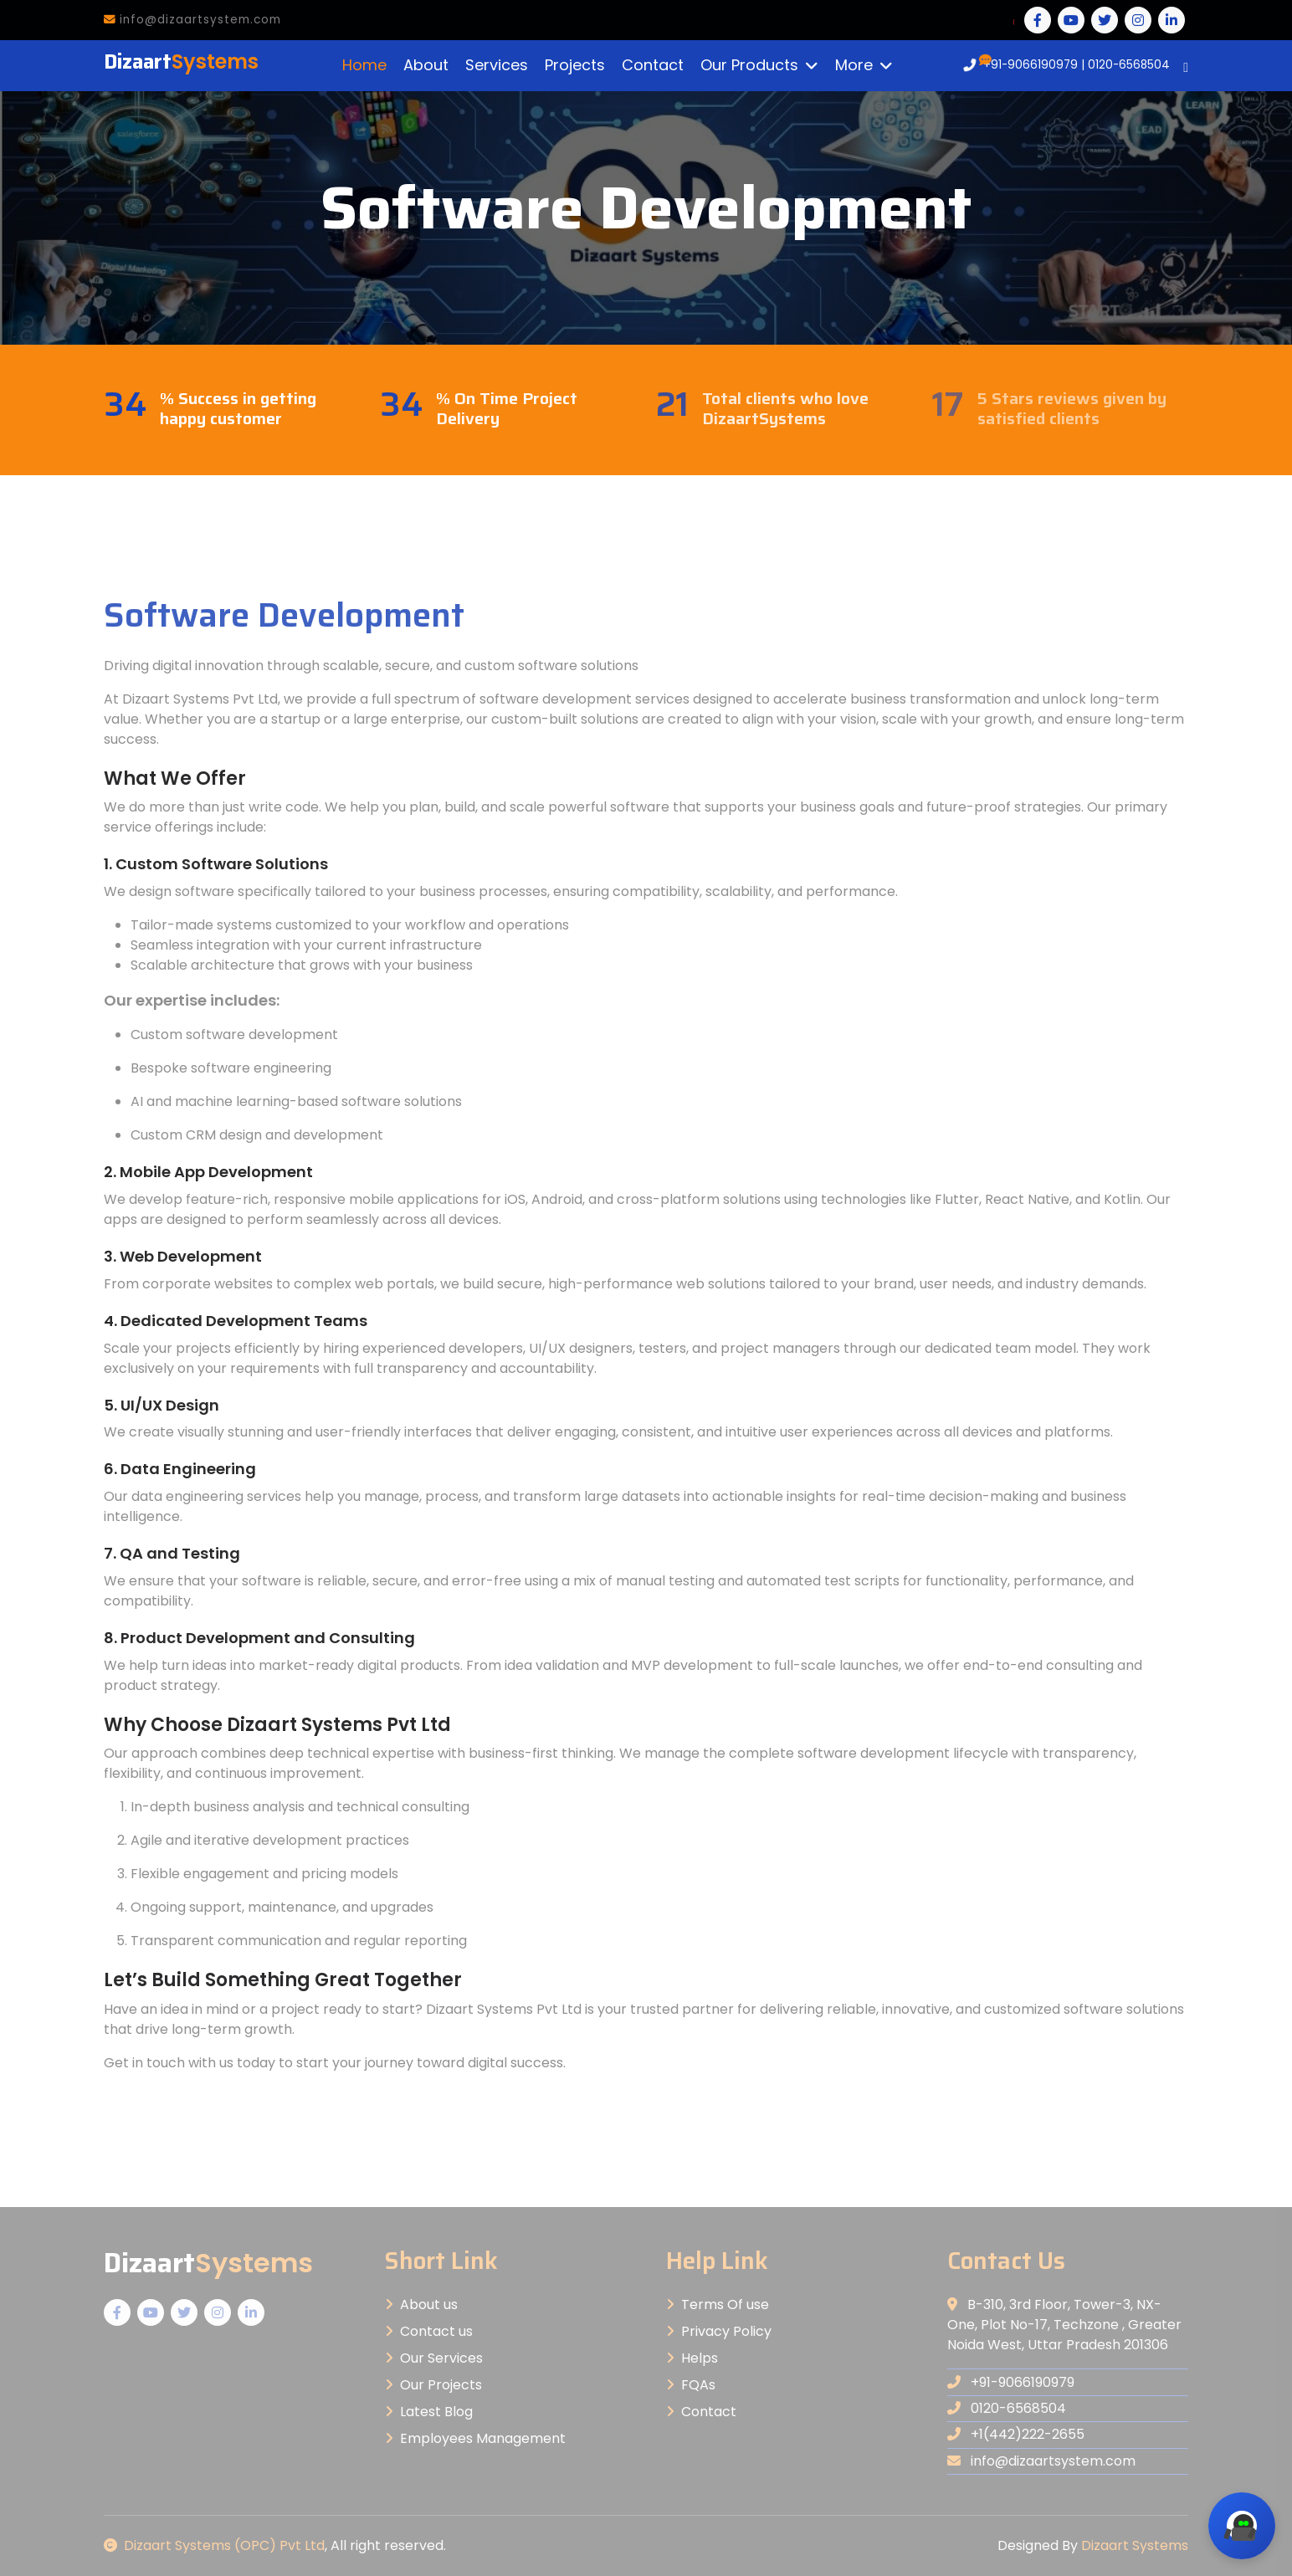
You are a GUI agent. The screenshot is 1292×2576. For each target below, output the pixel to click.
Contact (653, 64)
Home (364, 64)
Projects (575, 64)
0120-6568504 (1129, 65)
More (854, 64)
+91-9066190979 (1030, 65)
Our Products (749, 64)
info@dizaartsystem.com (192, 20)
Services (496, 64)
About (426, 64)
